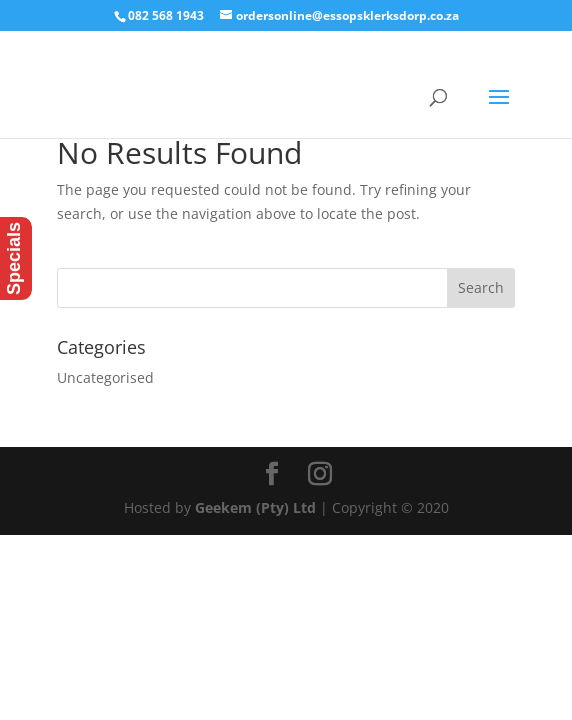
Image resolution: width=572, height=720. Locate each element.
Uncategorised (105, 377)
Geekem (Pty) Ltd (255, 507)
